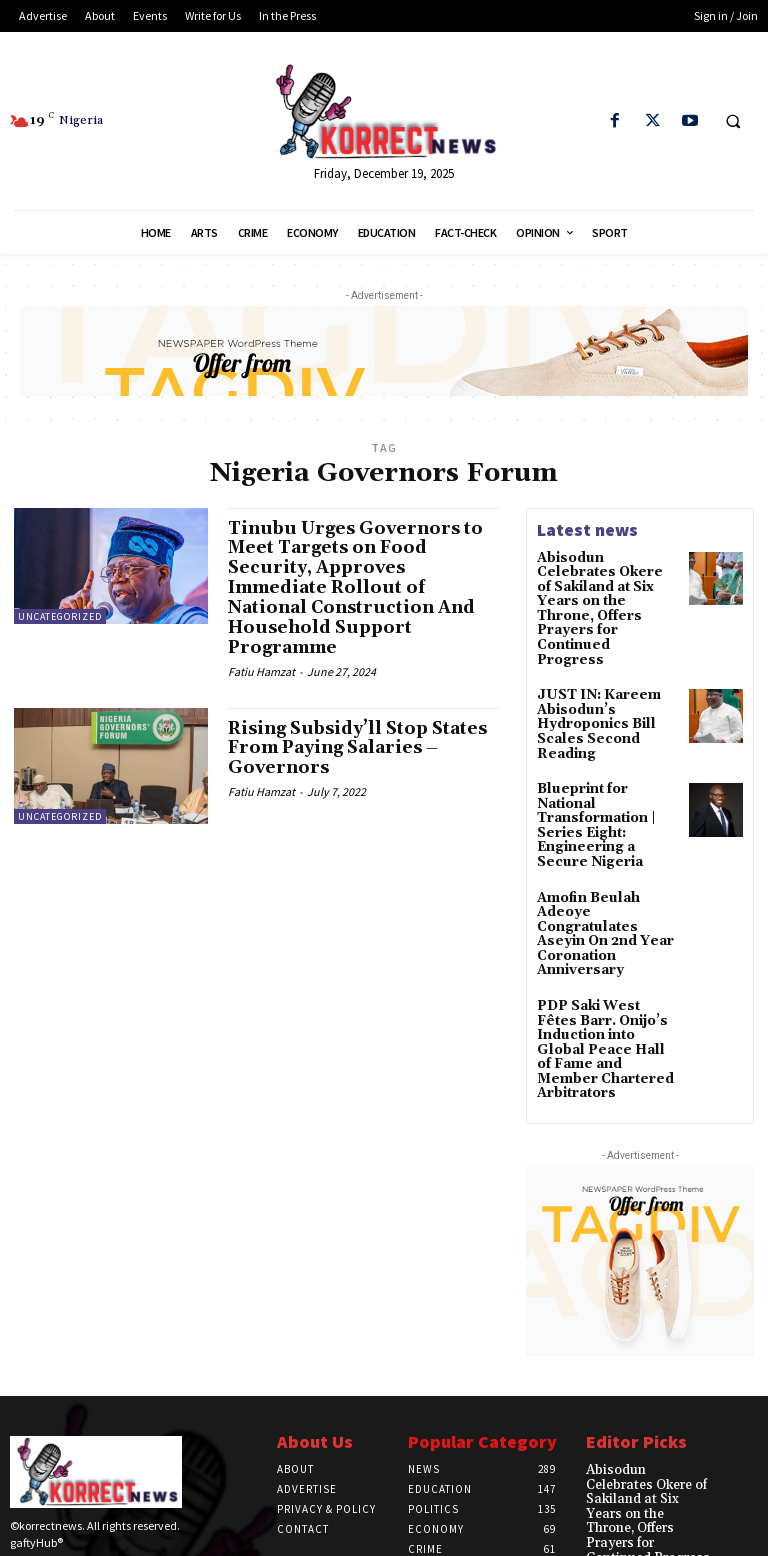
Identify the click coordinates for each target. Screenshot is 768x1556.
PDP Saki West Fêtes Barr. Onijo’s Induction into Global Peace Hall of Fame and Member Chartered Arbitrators (607, 952)
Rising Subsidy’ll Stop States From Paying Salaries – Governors (362, 747)
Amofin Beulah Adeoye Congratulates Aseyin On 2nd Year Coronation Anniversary (608, 859)
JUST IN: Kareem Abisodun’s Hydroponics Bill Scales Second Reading (592, 685)
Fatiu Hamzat (261, 670)
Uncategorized (60, 616)
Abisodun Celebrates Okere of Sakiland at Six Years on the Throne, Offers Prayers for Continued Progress (608, 591)
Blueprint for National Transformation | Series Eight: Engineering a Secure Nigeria (607, 772)
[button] (733, 122)
